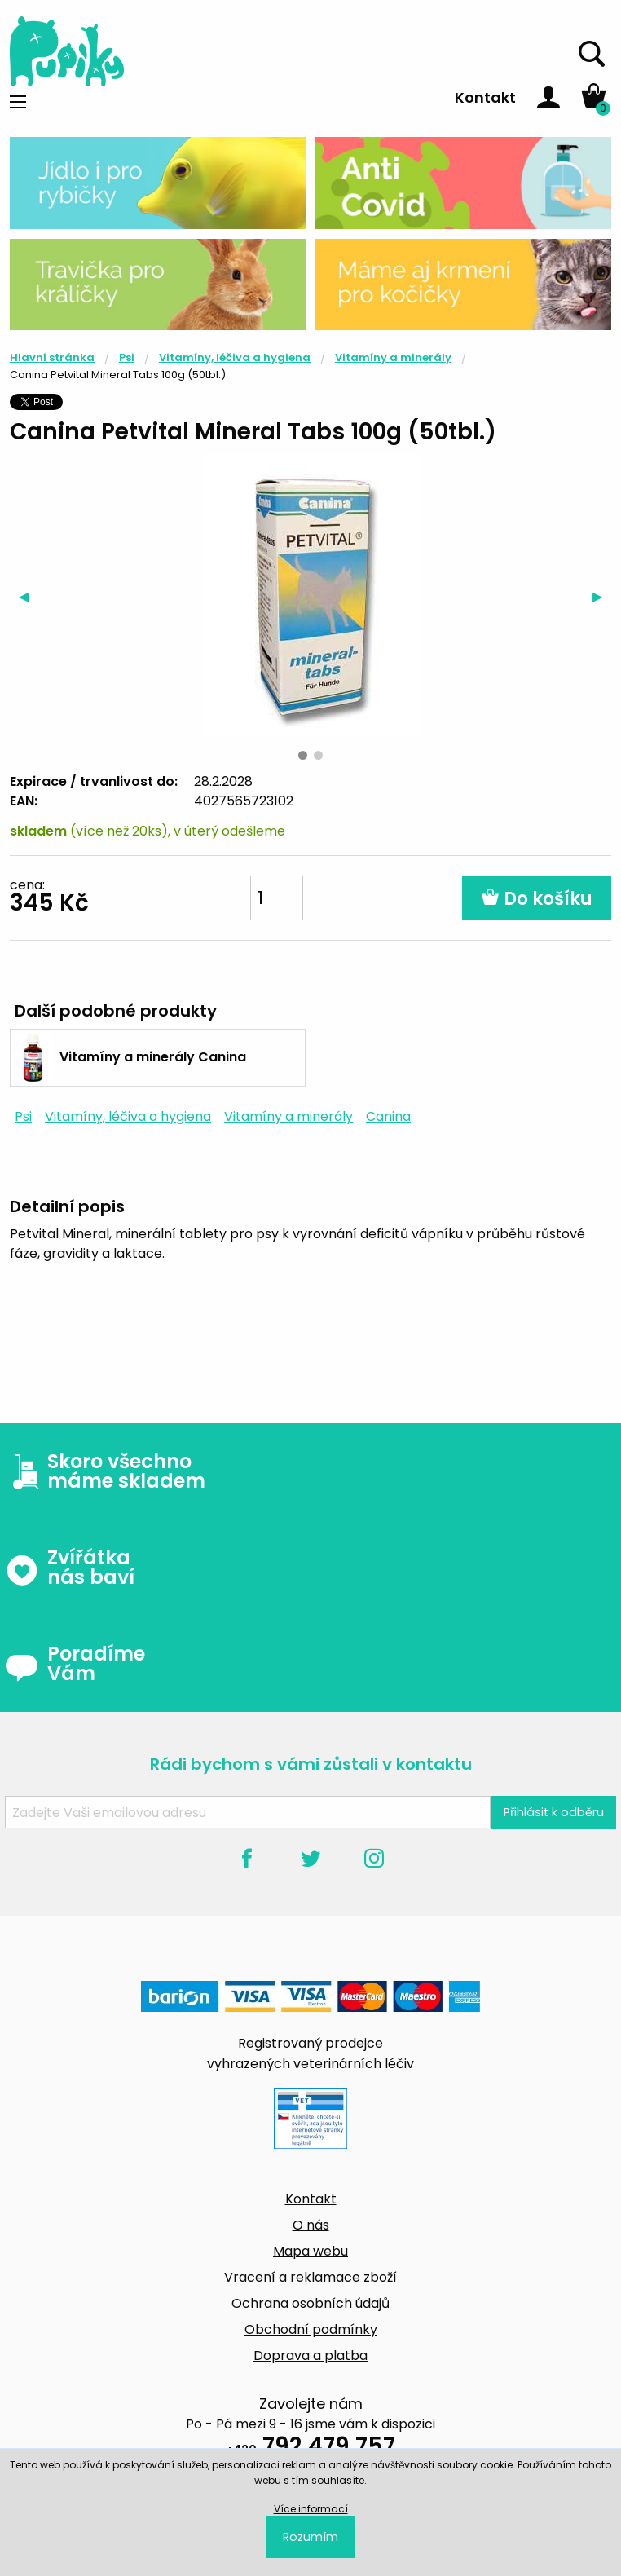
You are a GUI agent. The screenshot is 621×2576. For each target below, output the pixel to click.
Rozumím (310, 2537)
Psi (126, 357)
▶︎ (601, 596)
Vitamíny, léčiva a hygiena (234, 357)
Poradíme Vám (75, 1663)
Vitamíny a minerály (393, 357)
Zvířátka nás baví (69, 1567)
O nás (311, 2225)
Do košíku (536, 898)
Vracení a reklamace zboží (310, 2277)
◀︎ (28, 596)
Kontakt (485, 97)
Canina (388, 1116)
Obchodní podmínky (310, 2329)
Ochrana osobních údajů (310, 2303)
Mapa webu (310, 2251)
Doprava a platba (310, 2355)
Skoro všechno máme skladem (105, 1471)
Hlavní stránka (52, 357)
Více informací (311, 2509)
